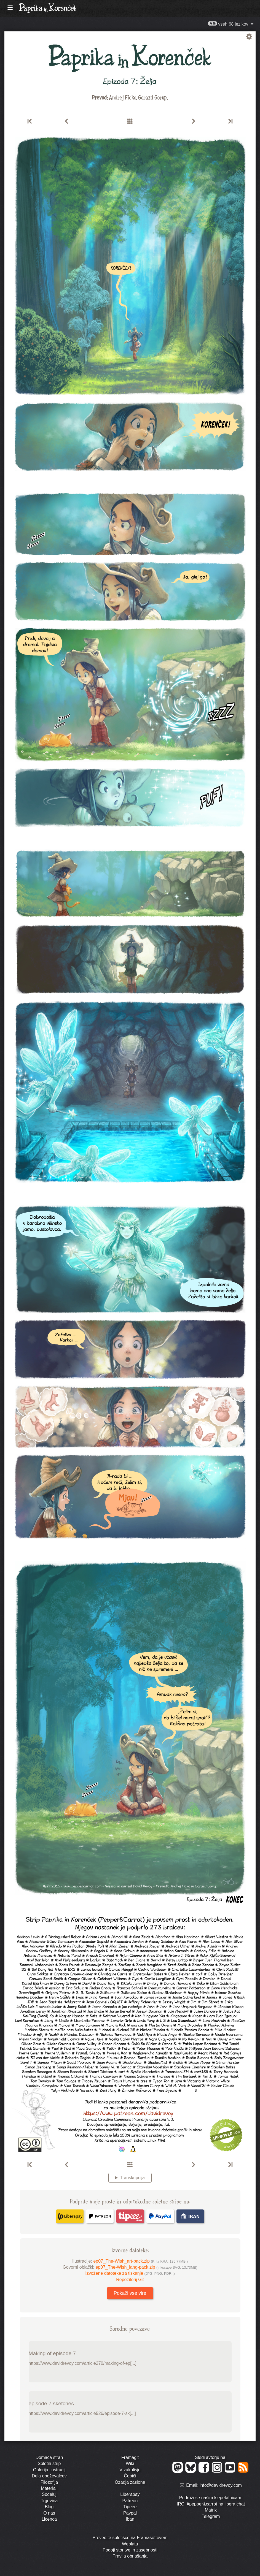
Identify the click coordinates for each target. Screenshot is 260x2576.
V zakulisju (129, 2469)
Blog (49, 2506)
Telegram (211, 2516)
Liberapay (130, 2494)
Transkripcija (132, 2177)
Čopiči (130, 2476)
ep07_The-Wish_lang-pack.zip (146, 2267)
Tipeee (129, 2506)
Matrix (211, 2510)
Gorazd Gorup (152, 97)
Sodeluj (49, 2494)
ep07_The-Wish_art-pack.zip (140, 2261)
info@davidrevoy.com (221, 2485)
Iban (130, 2519)
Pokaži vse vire (130, 2293)
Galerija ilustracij (49, 2469)
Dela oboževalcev (49, 2476)
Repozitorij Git (130, 2279)
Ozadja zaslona (130, 2482)
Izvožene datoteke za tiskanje (130, 2273)
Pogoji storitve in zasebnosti (130, 2550)
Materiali (49, 2488)
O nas (49, 2513)
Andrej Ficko (122, 97)
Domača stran (49, 2457)
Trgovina (49, 2500)
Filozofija (49, 2482)
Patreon (130, 2500)
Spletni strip (49, 2463)
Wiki (130, 2463)
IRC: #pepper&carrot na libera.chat (211, 2504)
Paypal (130, 2513)
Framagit (130, 2457)
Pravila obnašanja (130, 2556)
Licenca (49, 2519)
